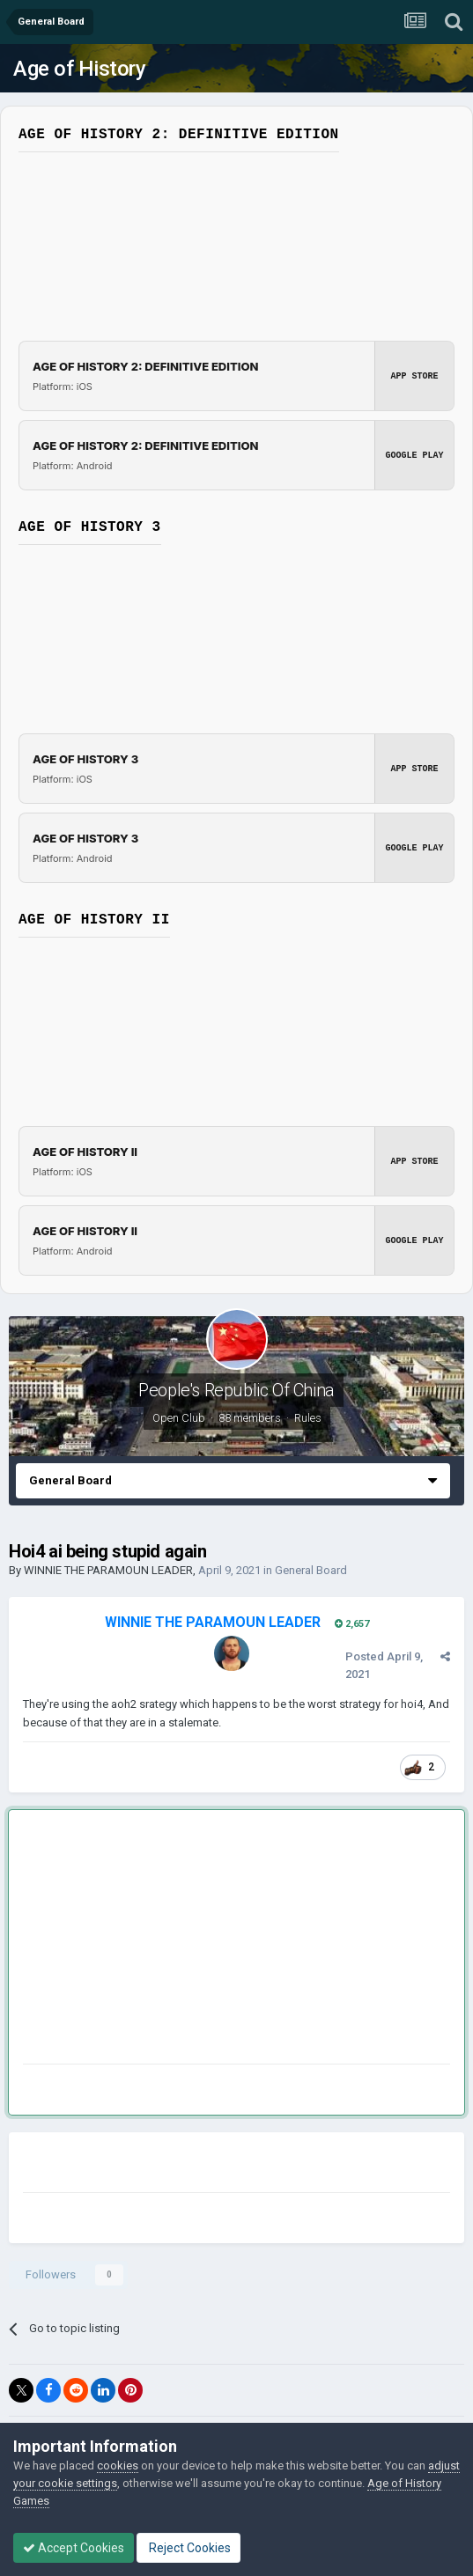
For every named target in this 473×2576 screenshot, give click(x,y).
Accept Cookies (73, 2548)
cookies (117, 2465)
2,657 (352, 1624)
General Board (311, 1570)
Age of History (79, 68)
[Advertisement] (229, 1940)
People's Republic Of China (236, 1390)
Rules (307, 1417)
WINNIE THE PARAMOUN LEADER (108, 1570)
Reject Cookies (188, 2548)
